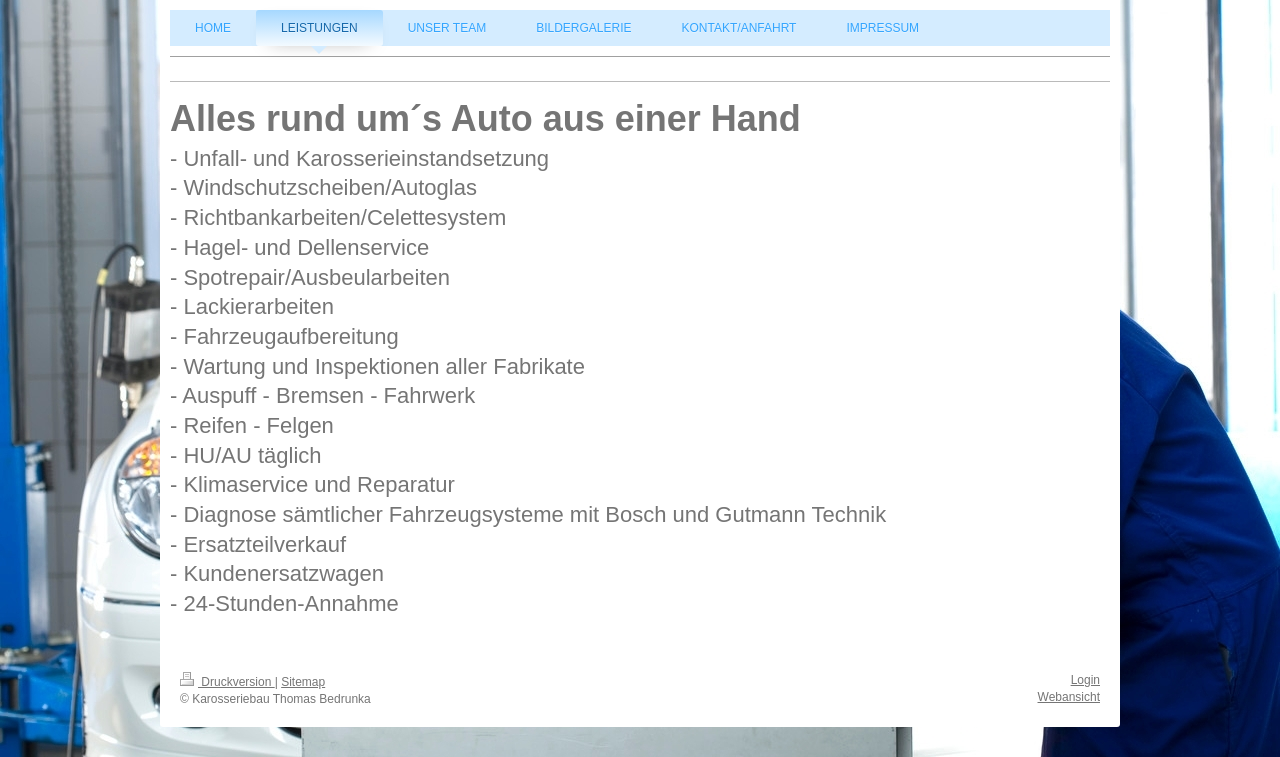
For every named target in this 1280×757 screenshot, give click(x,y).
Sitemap (303, 682)
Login (1085, 680)
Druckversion (227, 682)
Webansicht (1069, 697)
